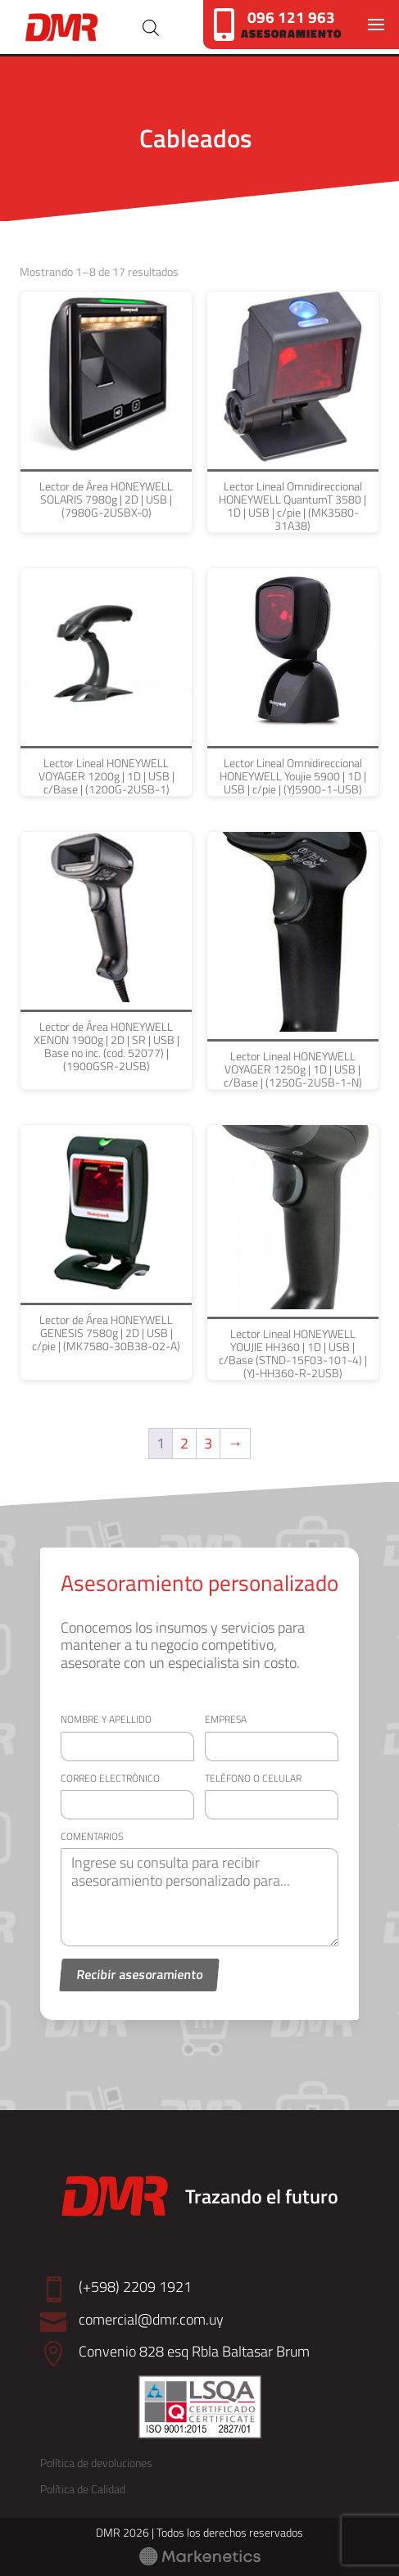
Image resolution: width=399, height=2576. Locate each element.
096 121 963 (291, 17)
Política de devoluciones (96, 2462)
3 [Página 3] (208, 1443)
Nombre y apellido (106, 1719)
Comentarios (92, 1836)
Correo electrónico (110, 1778)
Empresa (226, 1719)
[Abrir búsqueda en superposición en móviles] (151, 27)
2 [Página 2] (184, 1443)
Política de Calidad (82, 2488)
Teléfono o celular (253, 1778)
